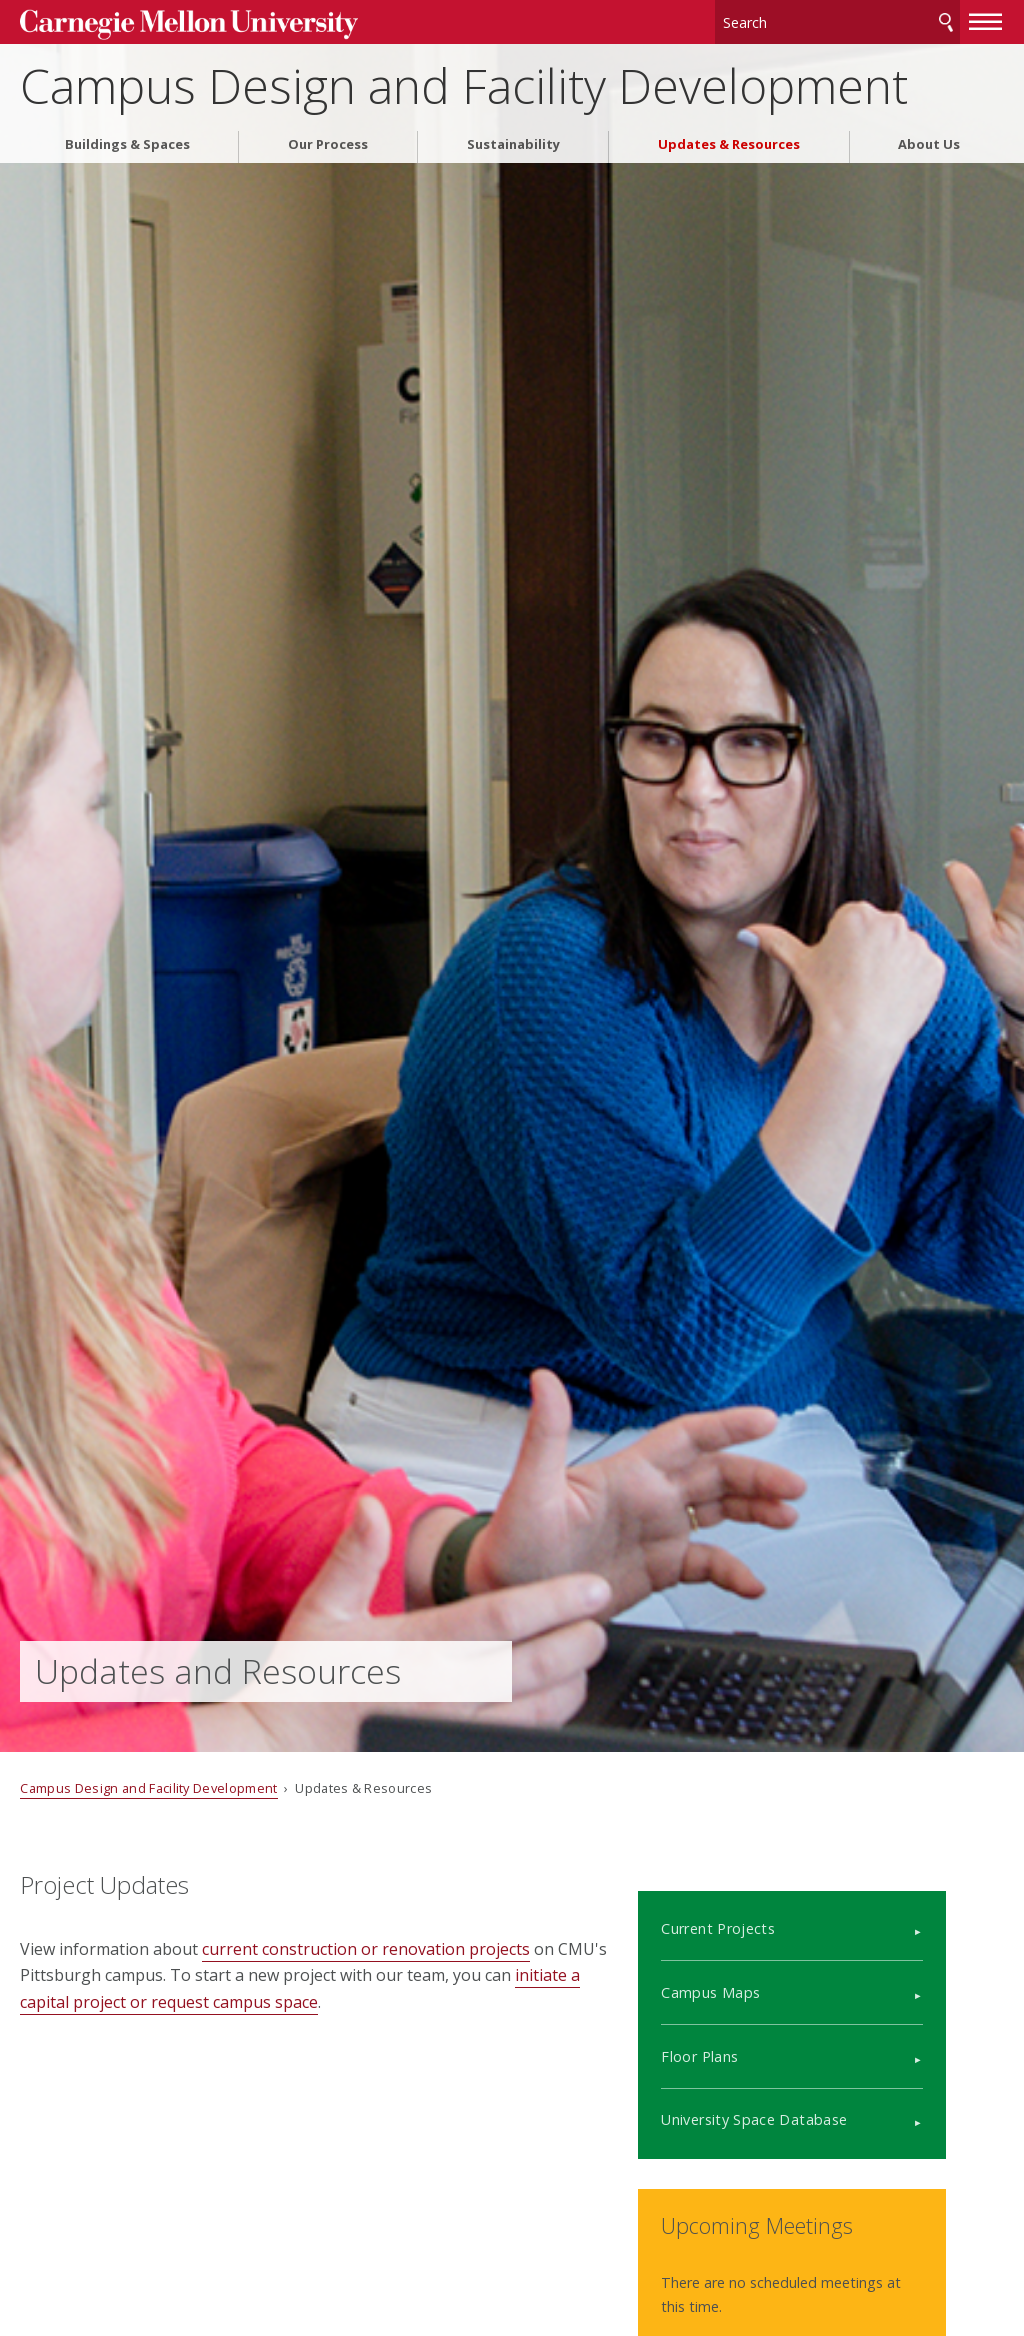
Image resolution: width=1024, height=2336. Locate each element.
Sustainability (513, 138)
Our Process (328, 138)
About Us (929, 138)
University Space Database (810, 2098)
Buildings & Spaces (127, 138)
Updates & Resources (729, 138)
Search (946, 19)
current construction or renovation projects (366, 1949)
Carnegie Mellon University (170, 21)
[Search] (838, 19)
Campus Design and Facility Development (464, 80)
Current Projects (774, 1907)
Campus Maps (766, 1971)
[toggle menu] (986, 18)
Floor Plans (755, 2034)
